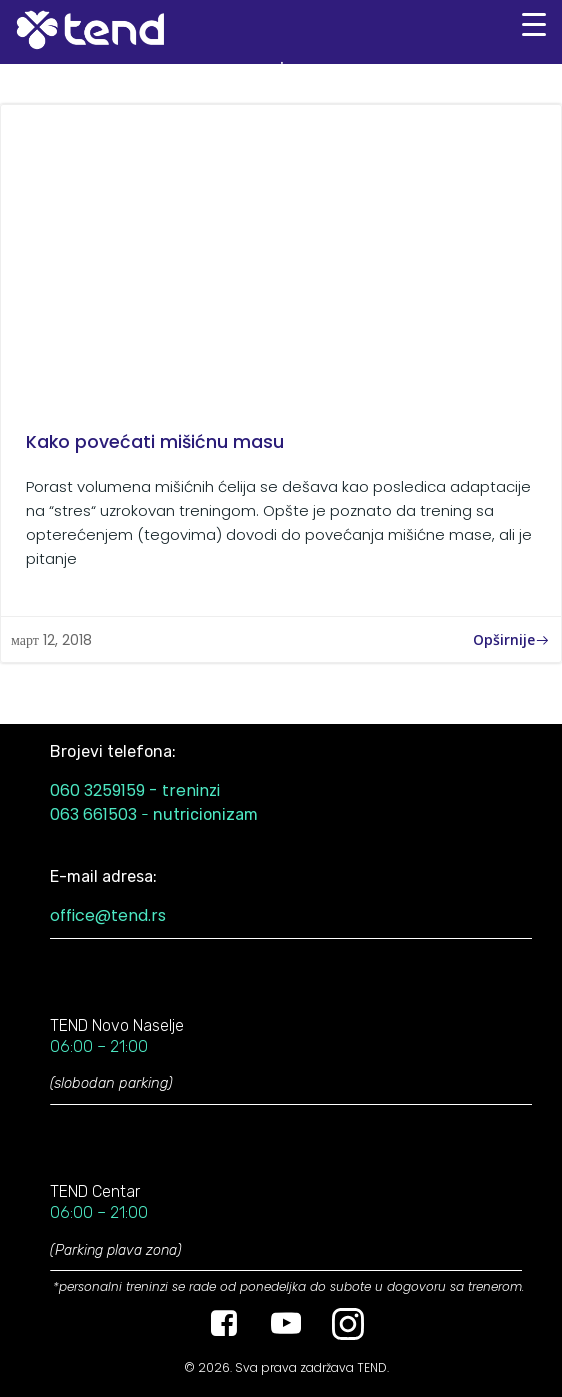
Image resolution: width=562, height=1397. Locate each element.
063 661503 (93, 814)
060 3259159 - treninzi (135, 790)
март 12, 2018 (51, 640)
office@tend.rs (108, 915)
